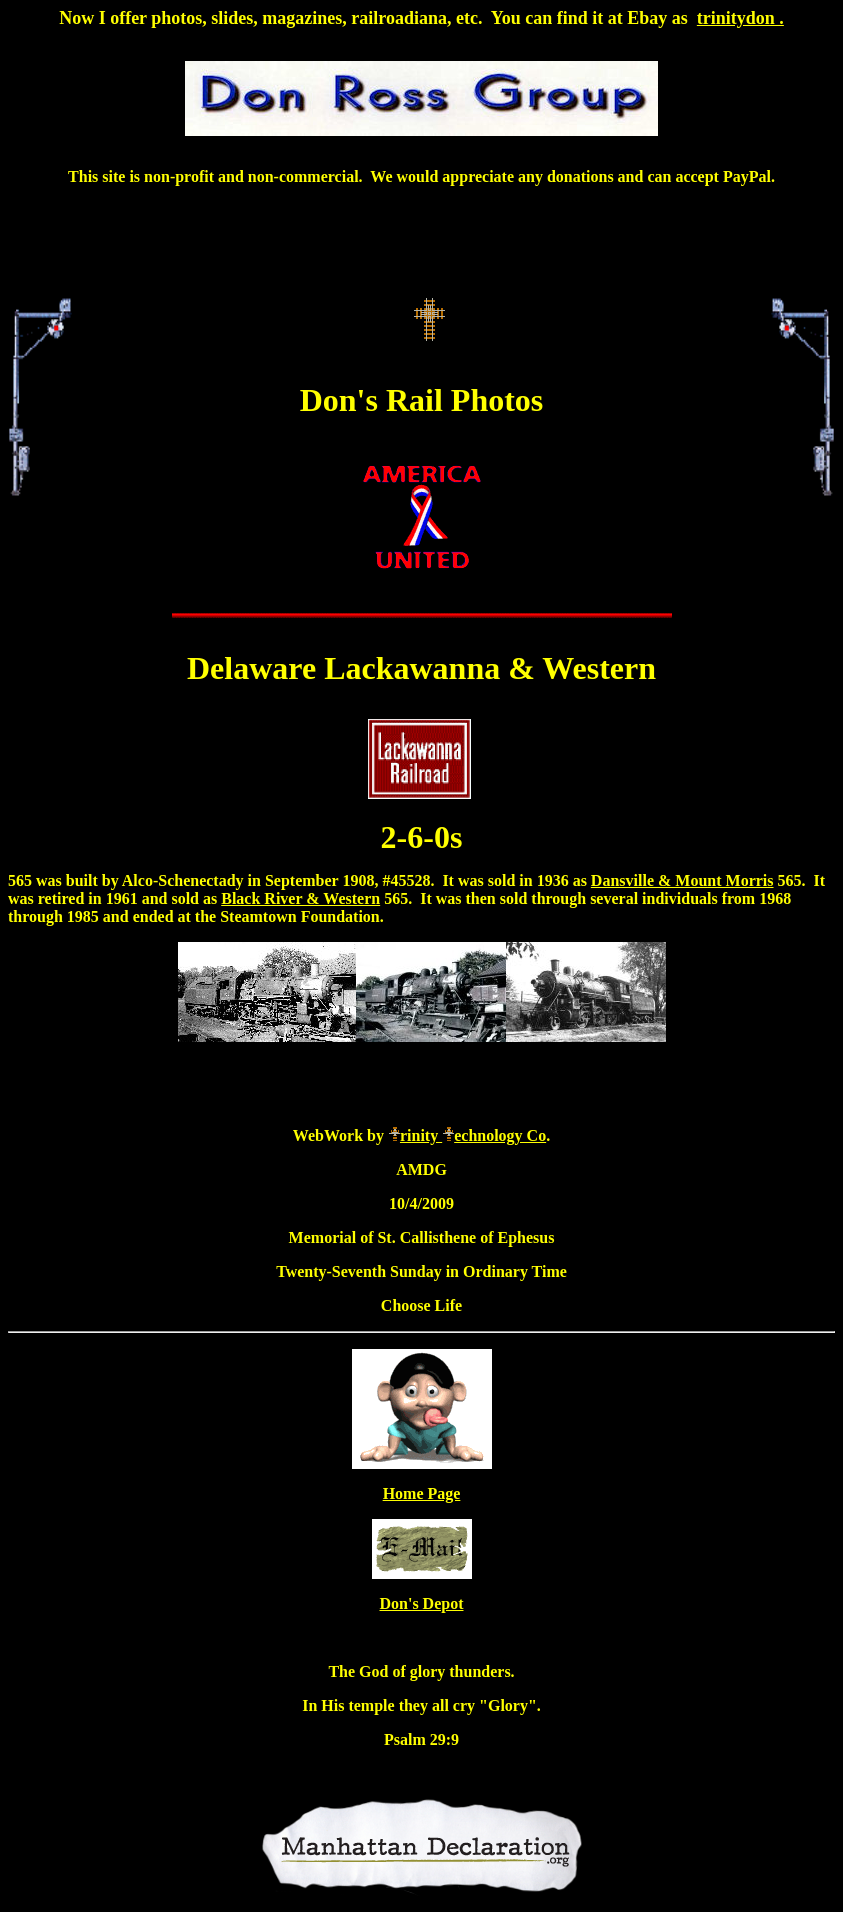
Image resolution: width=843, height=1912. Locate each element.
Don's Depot (421, 1603)
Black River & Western (300, 898)
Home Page (422, 1493)
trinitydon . (740, 18)
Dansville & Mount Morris (682, 880)
